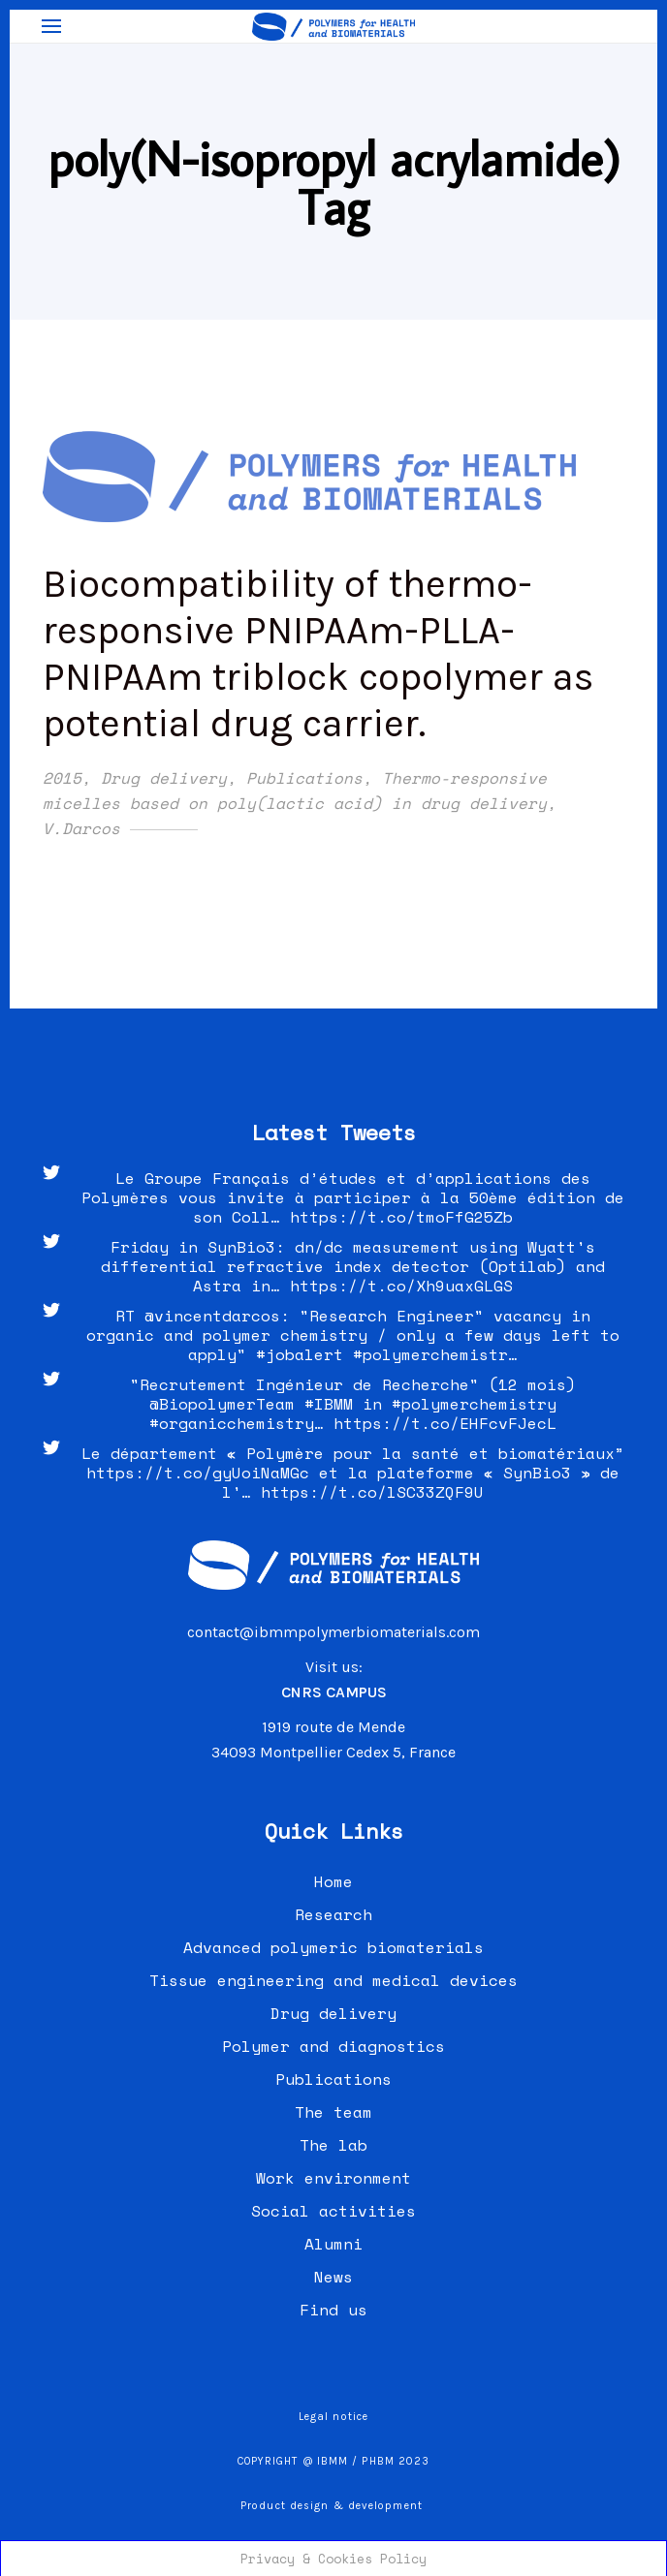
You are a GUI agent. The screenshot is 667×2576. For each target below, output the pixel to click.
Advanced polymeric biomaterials (333, 1947)
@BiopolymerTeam (222, 1403)
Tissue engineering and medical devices (333, 1980)
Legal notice (333, 2416)
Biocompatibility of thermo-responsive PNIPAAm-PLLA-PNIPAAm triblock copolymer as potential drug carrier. (318, 653)
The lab (333, 2145)
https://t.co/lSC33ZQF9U (372, 1492)
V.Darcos (81, 828)
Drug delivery (164, 778)
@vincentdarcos (212, 1315)
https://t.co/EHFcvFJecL (445, 1423)
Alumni (333, 2243)
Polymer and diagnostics (333, 2046)
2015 (62, 778)
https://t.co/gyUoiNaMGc (197, 1472)
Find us (333, 2309)
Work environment (333, 2177)
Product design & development (333, 2505)
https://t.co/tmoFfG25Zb (401, 1216)
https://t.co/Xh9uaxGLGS (401, 1285)
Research (333, 1914)
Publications (304, 778)
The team (333, 2112)
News (333, 2276)
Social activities (333, 2210)
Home (333, 1881)
